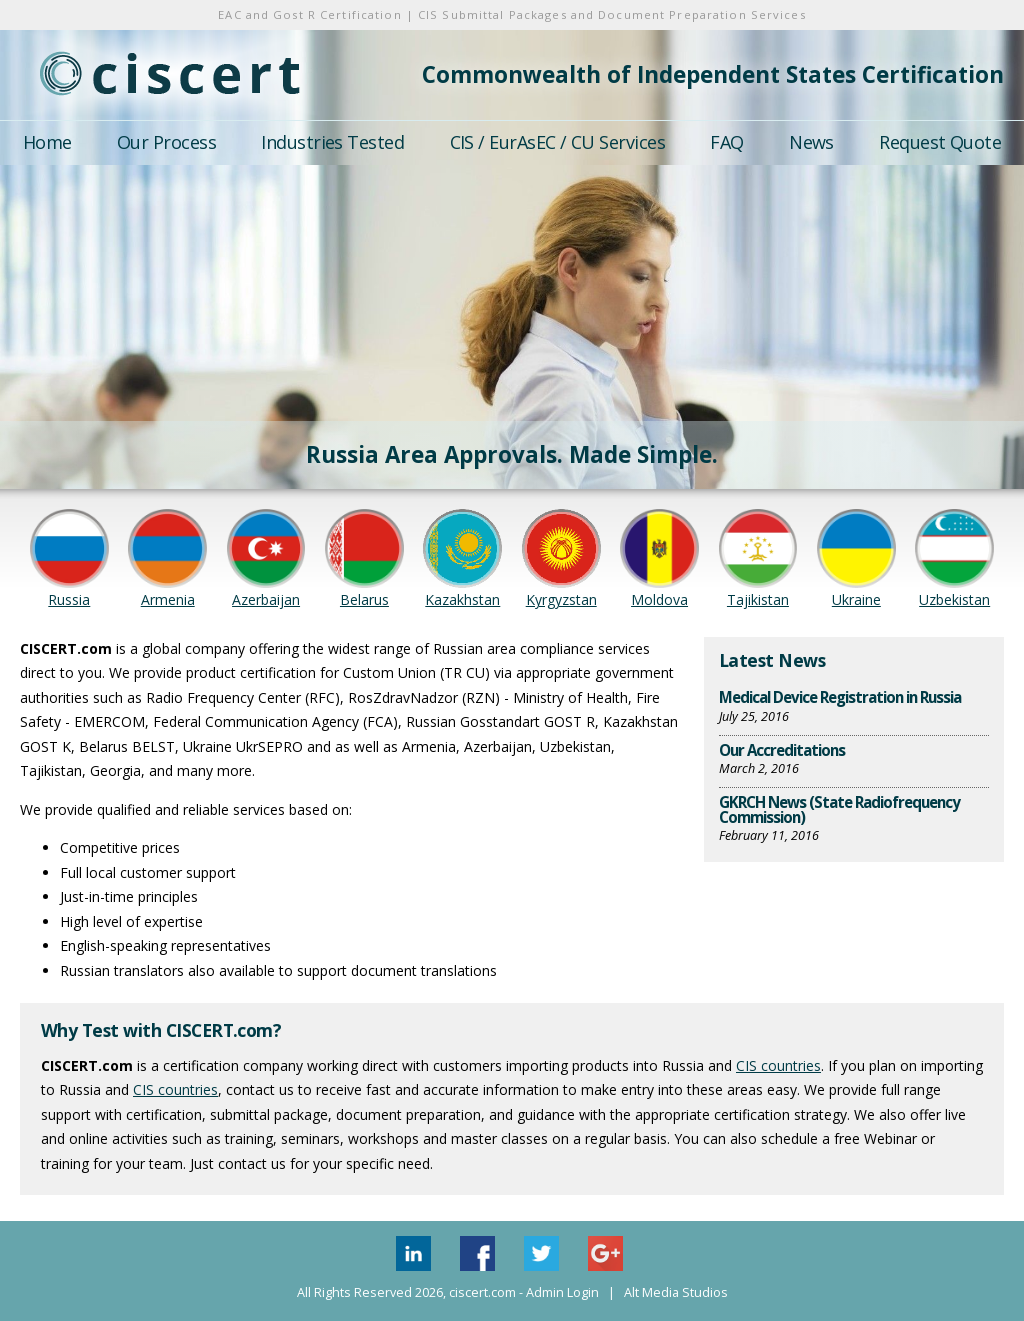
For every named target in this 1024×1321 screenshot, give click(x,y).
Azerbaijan (266, 599)
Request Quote (940, 142)
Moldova (659, 599)
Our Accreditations (782, 750)
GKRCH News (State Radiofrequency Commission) (839, 809)
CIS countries (778, 1065)
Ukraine (856, 599)
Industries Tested (332, 142)
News (811, 142)
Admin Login (562, 1292)
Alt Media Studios (676, 1292)
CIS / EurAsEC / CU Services (557, 142)
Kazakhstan (462, 599)
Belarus (364, 599)
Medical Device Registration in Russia (840, 697)
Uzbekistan (954, 599)
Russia (69, 599)
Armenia (168, 599)
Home (47, 142)
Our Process (166, 142)
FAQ (726, 142)
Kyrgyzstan (561, 599)
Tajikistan (758, 599)
